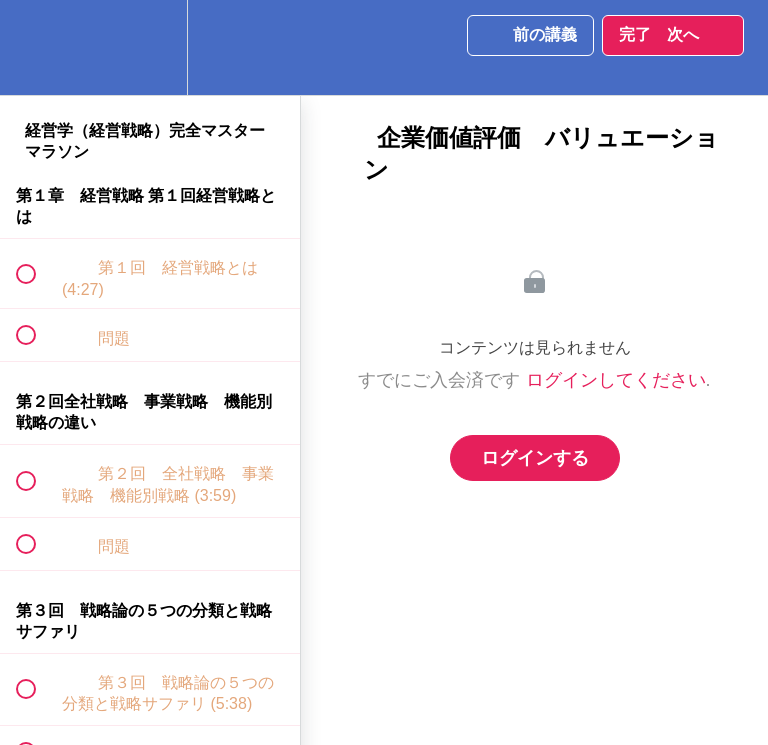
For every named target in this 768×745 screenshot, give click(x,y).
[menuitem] (150, 47)
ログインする (535, 458)
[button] (37, 47)
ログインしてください (616, 380)
